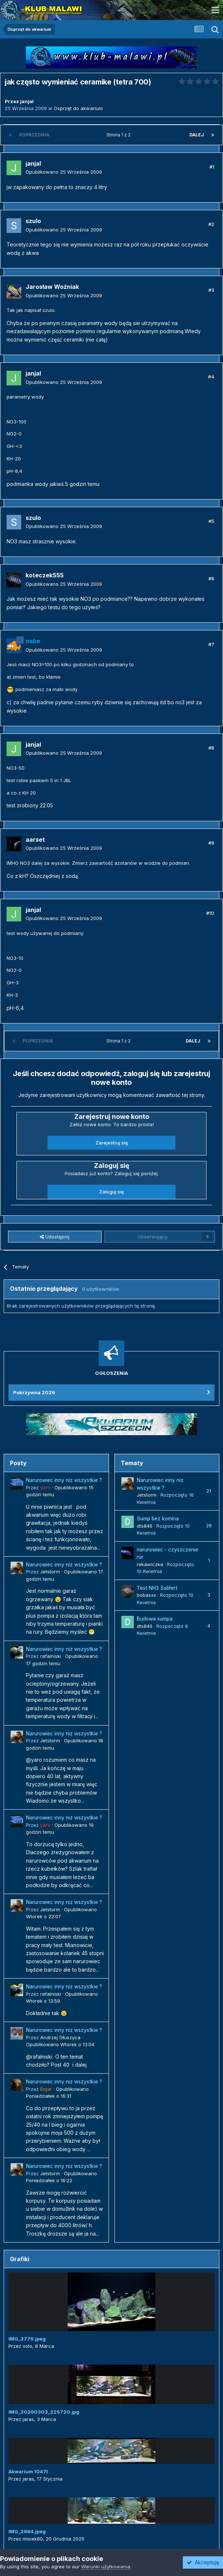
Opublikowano (64, 172)
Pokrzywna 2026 (34, 1392)
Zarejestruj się (111, 1143)
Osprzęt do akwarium (78, 108)
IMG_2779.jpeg (27, 2339)
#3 (211, 290)
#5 (211, 521)
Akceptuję (203, 2562)
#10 (210, 913)
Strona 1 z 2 (119, 134)
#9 (211, 843)
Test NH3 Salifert (157, 1588)
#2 (211, 224)
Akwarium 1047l (28, 2471)
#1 (211, 167)
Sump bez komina (158, 1518)
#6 (211, 578)
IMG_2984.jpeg (27, 2531)
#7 (211, 644)
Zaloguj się (111, 1192)
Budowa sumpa (155, 1619)
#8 (211, 748)
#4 (211, 377)
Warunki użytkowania (105, 2566)
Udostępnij (54, 1236)
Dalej (196, 134)
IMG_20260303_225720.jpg (43, 2412)
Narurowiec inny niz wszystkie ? (64, 1480)
